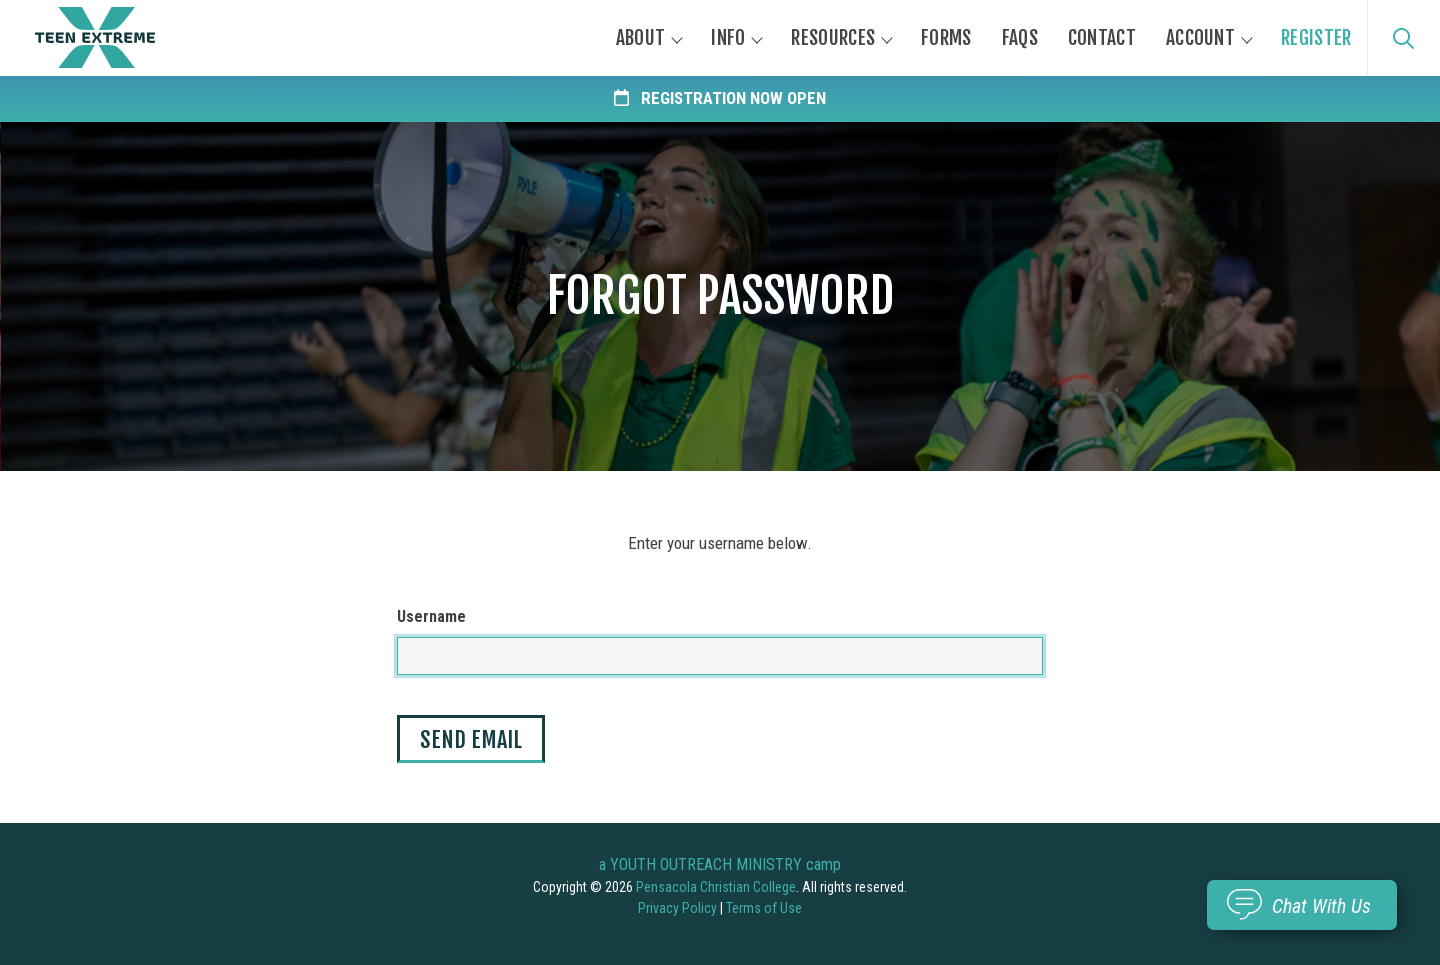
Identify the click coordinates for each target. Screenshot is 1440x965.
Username (431, 616)
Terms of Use (764, 908)
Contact (1102, 38)
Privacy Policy (677, 908)
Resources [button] (833, 38)
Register (1316, 38)
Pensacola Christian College (716, 887)
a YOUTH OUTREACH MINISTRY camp (720, 864)
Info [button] (728, 38)
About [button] (641, 38)
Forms (946, 38)
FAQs (1020, 38)
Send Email (471, 739)
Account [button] (1200, 38)
